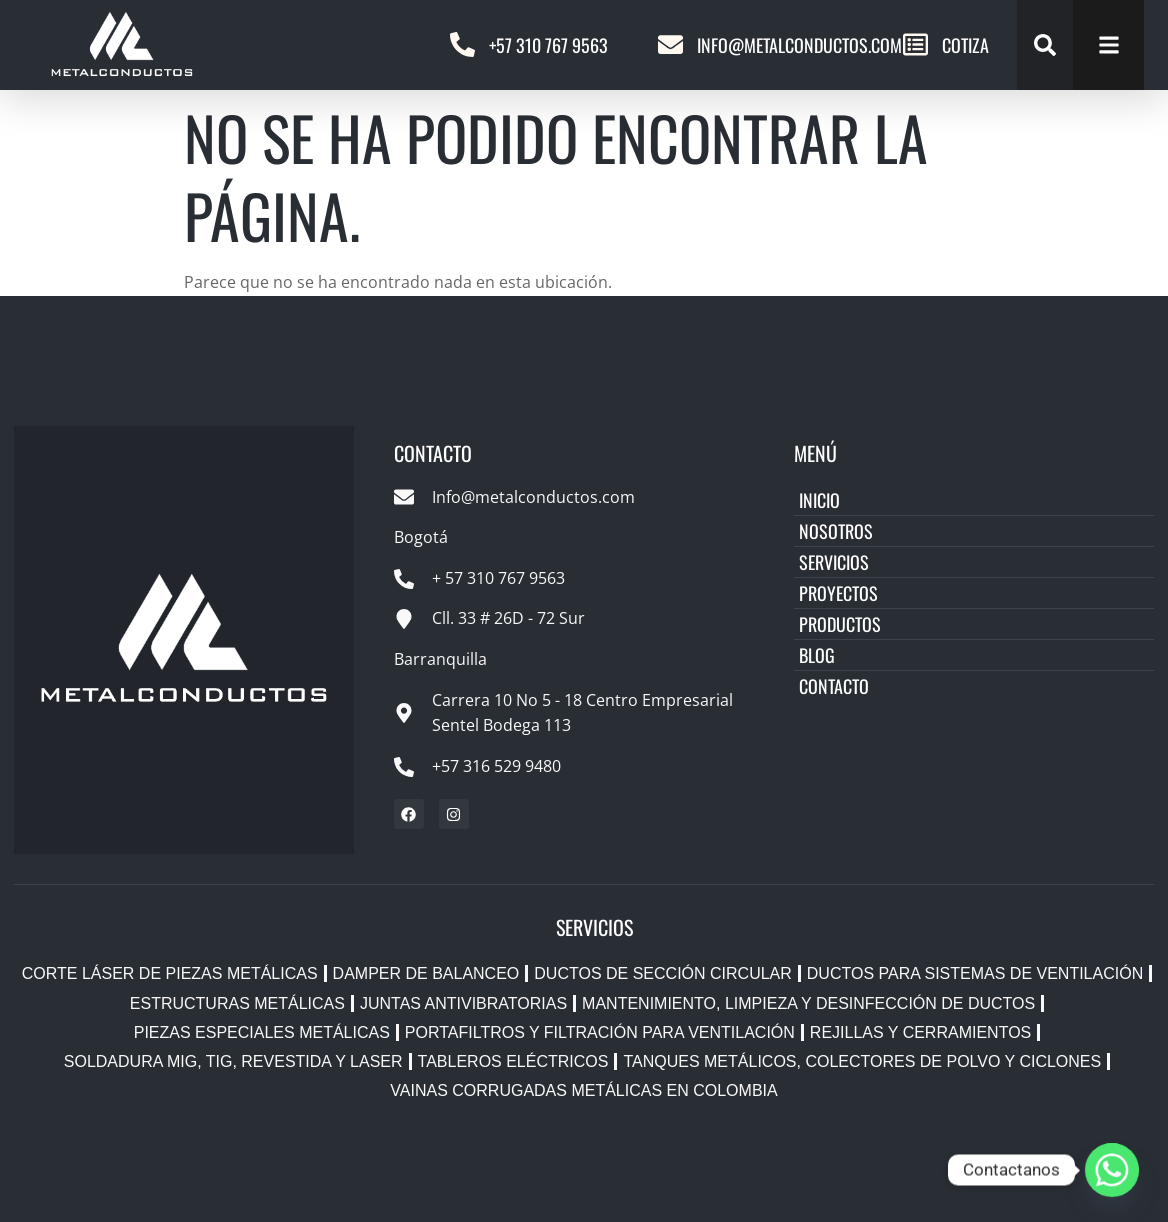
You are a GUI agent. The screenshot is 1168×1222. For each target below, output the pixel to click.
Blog (817, 655)
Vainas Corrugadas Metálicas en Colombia (583, 1090)
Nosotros (836, 531)
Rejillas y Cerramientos (920, 1032)
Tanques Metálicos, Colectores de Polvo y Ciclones (862, 1061)
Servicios (834, 562)
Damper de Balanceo (426, 973)
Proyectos (838, 593)
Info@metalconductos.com (799, 45)
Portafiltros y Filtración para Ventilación (600, 1032)
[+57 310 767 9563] (462, 44)
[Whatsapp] (1112, 1170)
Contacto (834, 686)
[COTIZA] (915, 44)
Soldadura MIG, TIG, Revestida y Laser (233, 1061)
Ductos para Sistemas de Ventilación (975, 973)
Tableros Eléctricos (513, 1061)
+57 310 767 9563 (548, 45)
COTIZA (965, 45)
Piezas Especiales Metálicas (262, 1032)
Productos (840, 624)
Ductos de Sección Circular (663, 973)
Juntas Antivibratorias (463, 1003)
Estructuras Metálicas (237, 1003)
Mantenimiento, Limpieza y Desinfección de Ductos (808, 1003)
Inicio (819, 500)
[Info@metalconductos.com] (670, 44)
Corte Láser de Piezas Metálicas (170, 973)
